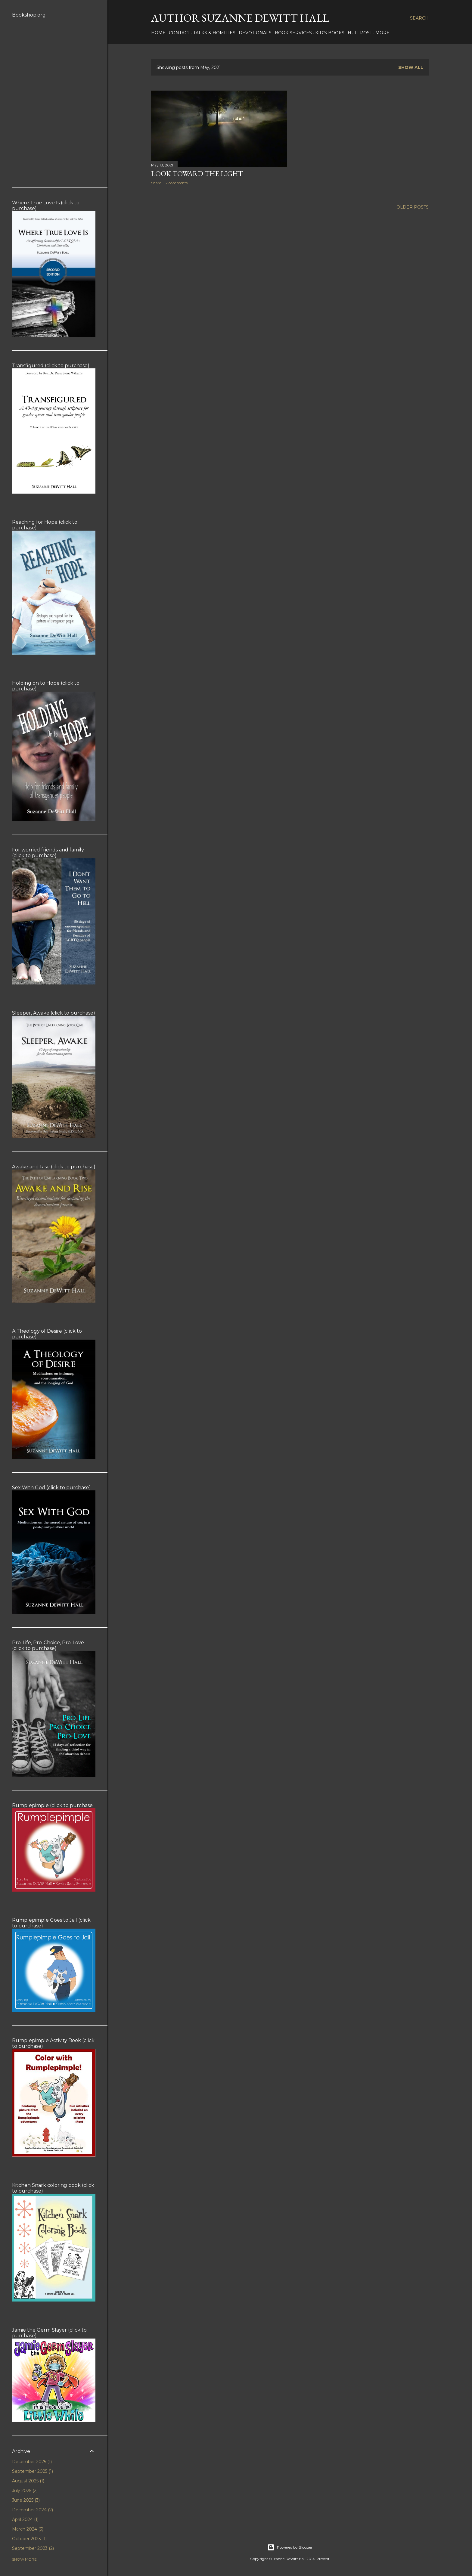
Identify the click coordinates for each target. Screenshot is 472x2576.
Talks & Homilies (214, 33)
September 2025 (32, 2471)
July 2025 (25, 2490)
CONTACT (179, 33)
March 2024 (27, 2529)
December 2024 (32, 2509)
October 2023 (29, 2538)
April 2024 (25, 2519)
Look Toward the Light (197, 173)
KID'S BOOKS (329, 33)
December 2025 (32, 2461)
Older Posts (412, 207)
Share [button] (156, 183)
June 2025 (26, 2500)
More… (383, 33)
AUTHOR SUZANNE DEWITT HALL (240, 18)
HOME (158, 33)
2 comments (177, 183)
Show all (410, 67)
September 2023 (33, 2548)
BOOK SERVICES (293, 33)
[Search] (419, 18)
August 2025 (28, 2481)
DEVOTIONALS (255, 33)
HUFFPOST (360, 33)
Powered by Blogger (289, 2547)
